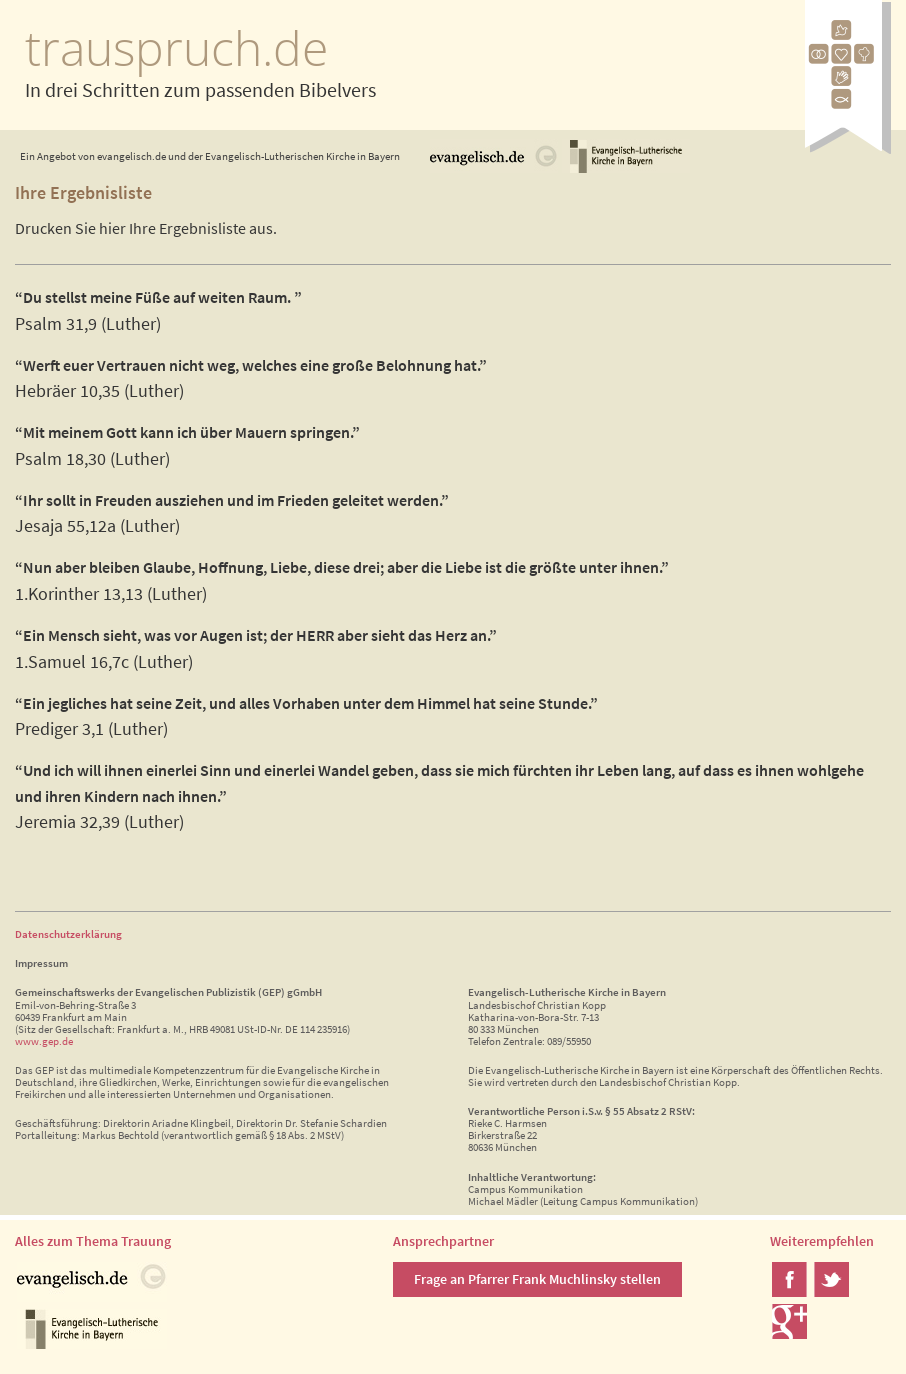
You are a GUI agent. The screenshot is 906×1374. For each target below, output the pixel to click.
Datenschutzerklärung (68, 934)
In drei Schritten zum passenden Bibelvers (200, 89)
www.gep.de (44, 1041)
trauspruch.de (176, 47)
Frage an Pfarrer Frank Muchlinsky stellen (537, 1279)
